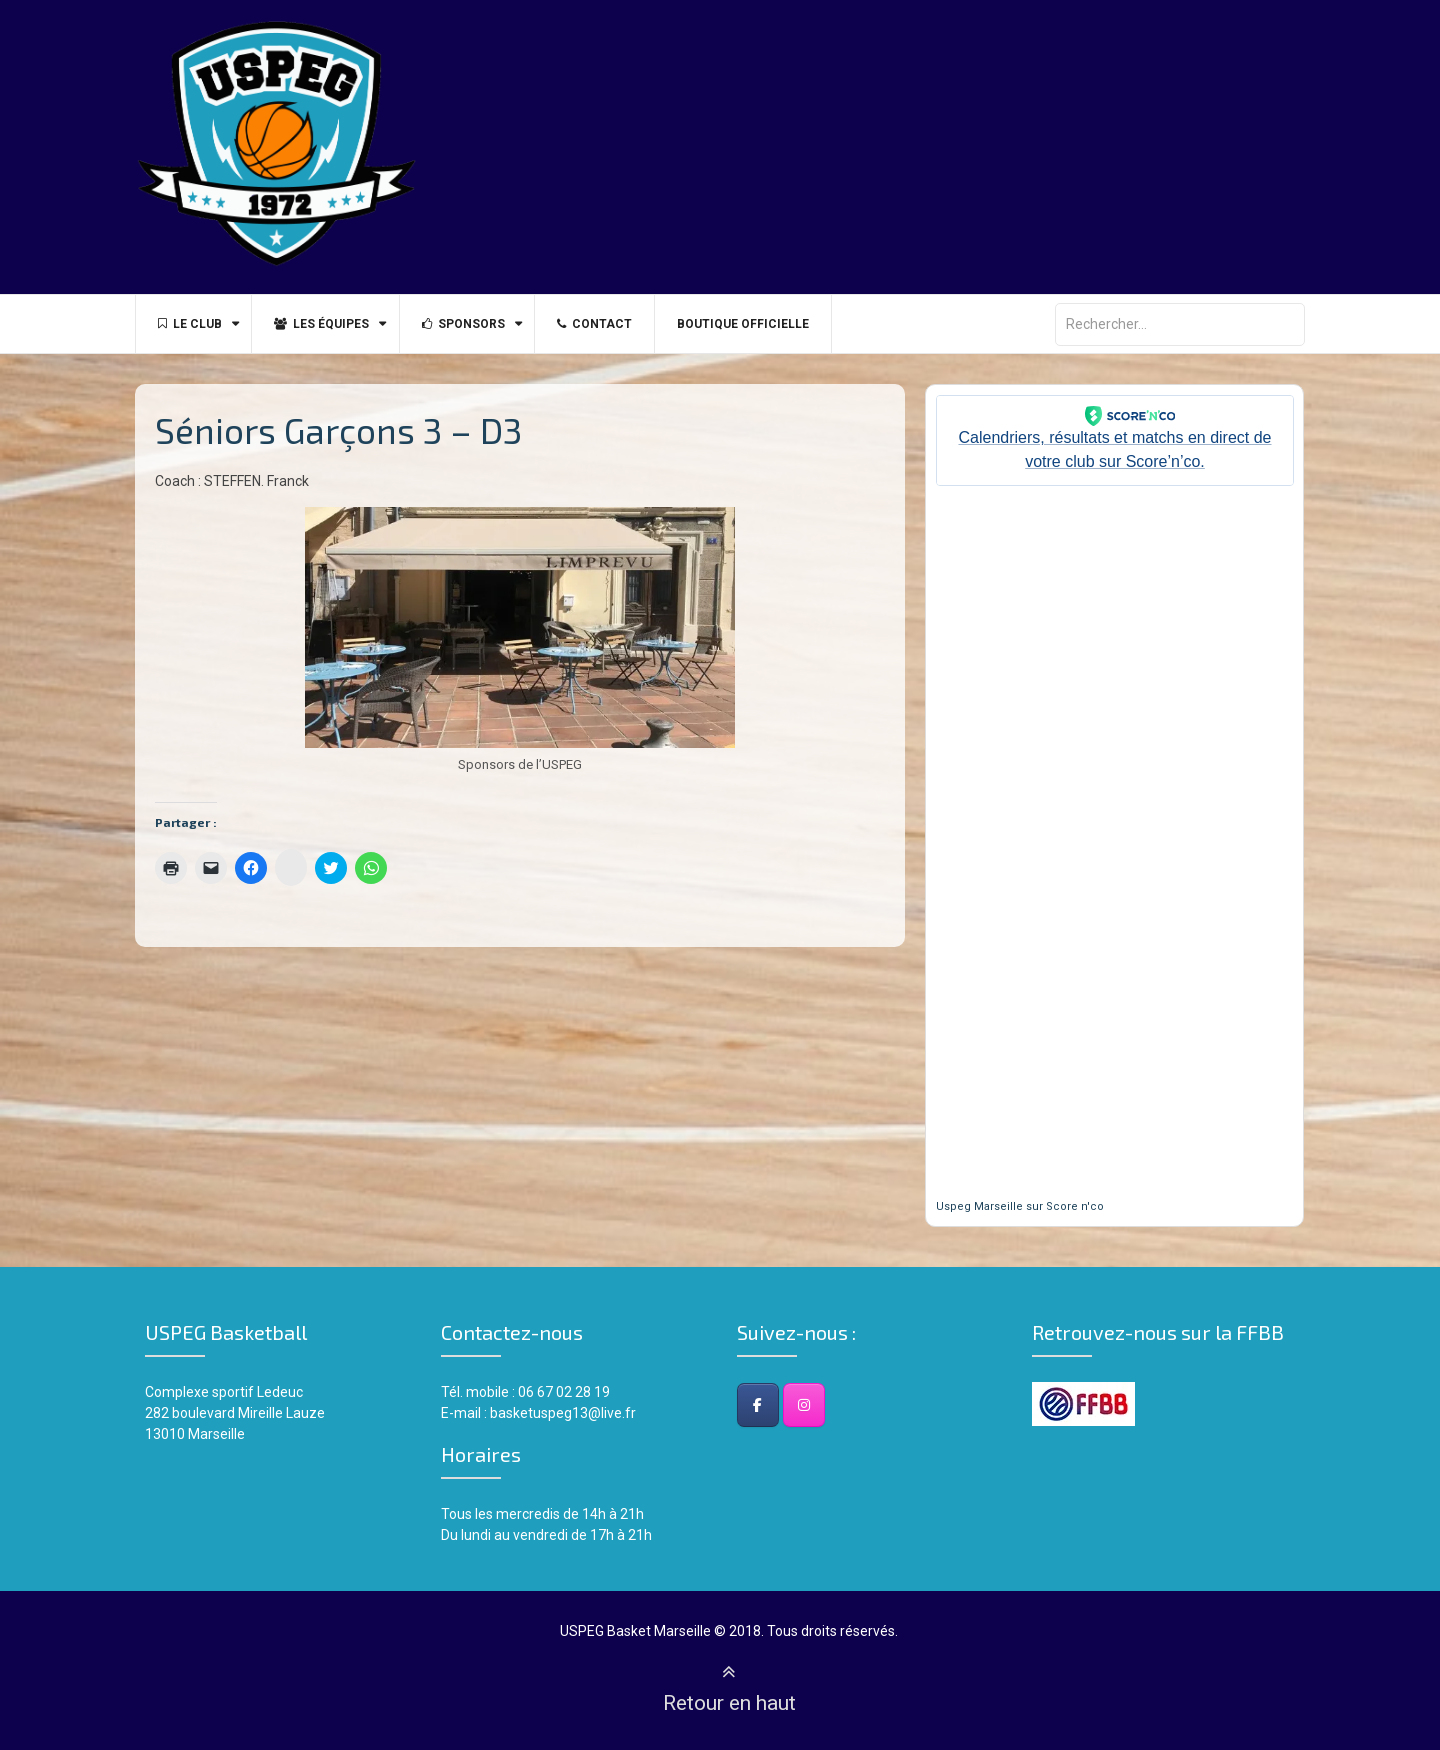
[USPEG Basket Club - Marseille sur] (850, 1405)
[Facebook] (758, 1405)
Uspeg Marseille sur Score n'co (1020, 1206)
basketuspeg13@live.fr (563, 1413)
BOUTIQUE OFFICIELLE (769, 324)
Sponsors (477, 324)
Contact (614, 324)
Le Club (193, 324)
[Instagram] (804, 1405)
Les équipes (330, 324)
